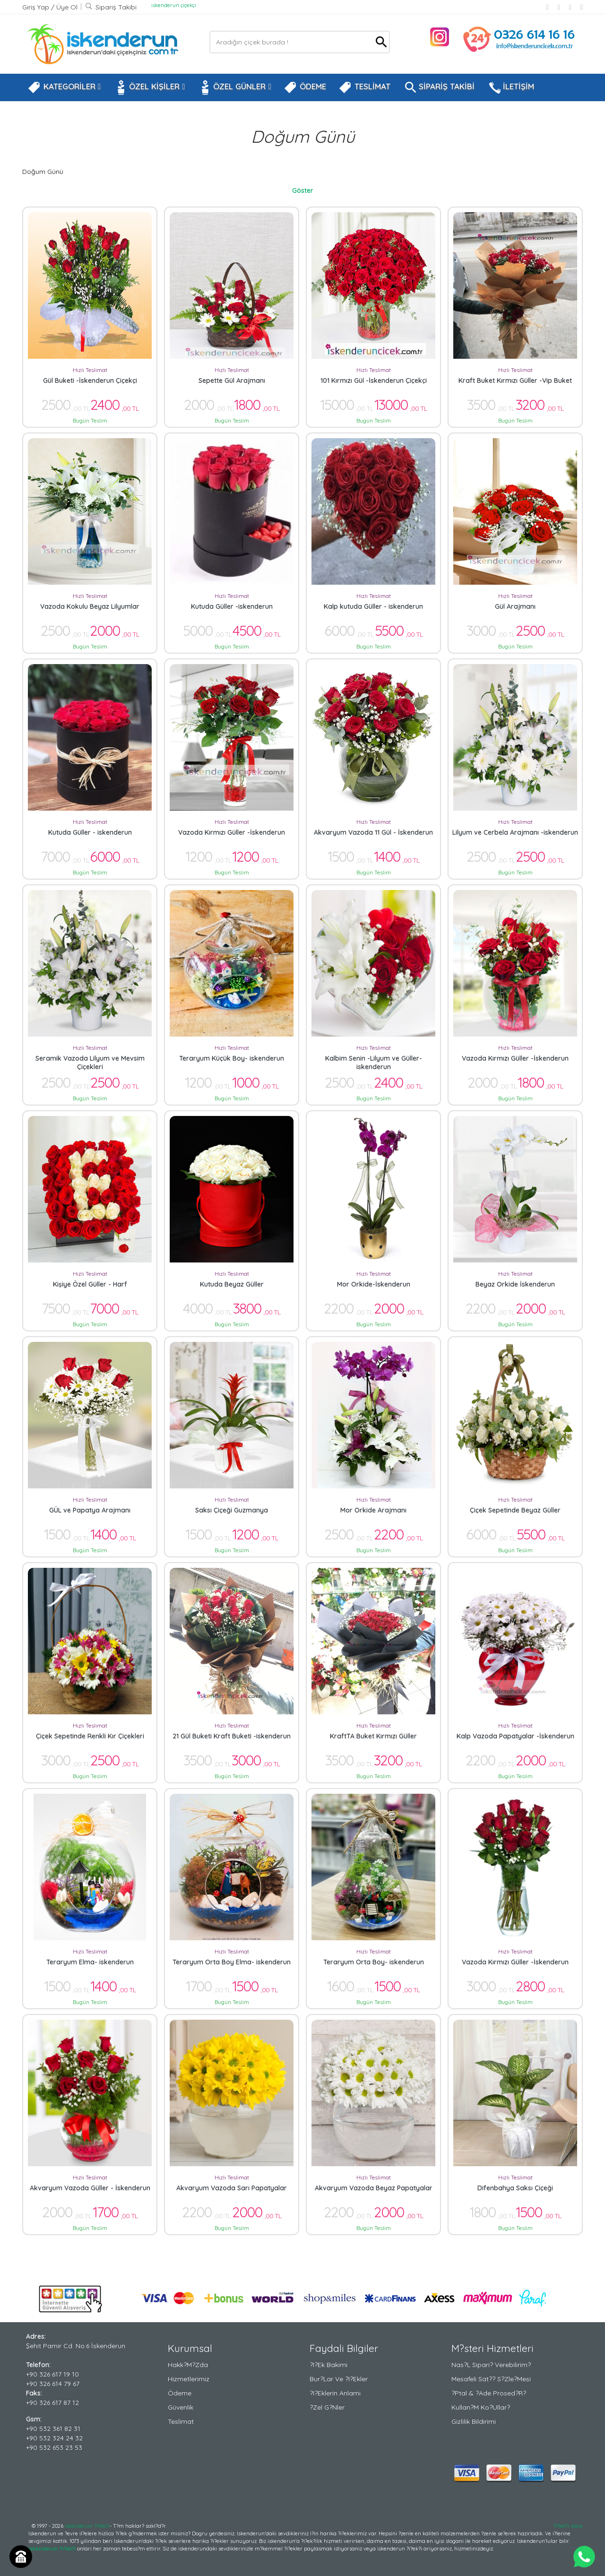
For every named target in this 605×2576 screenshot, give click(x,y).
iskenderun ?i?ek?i (87, 2526)
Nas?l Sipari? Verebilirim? (491, 2364)
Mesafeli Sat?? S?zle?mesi (491, 2379)
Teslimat (181, 2421)
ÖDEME (305, 87)
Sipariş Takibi (111, 7)
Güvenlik (180, 2407)
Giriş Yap (36, 7)
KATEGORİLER (64, 87)
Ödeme (179, 2393)
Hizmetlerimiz (188, 2379)
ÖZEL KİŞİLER (149, 87)
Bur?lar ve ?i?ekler (339, 2379)
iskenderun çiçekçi (173, 5)
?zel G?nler (327, 2407)
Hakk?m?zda (188, 2364)
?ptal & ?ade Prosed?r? (488, 2393)
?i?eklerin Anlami (335, 2393)
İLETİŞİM (510, 87)
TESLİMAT (364, 87)
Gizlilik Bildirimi (473, 2421)
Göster (302, 190)
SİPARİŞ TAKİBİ (439, 87)
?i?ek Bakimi (328, 2364)
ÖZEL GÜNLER (234, 87)
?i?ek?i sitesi (568, 2526)
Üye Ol (67, 7)
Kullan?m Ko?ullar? (480, 2407)
